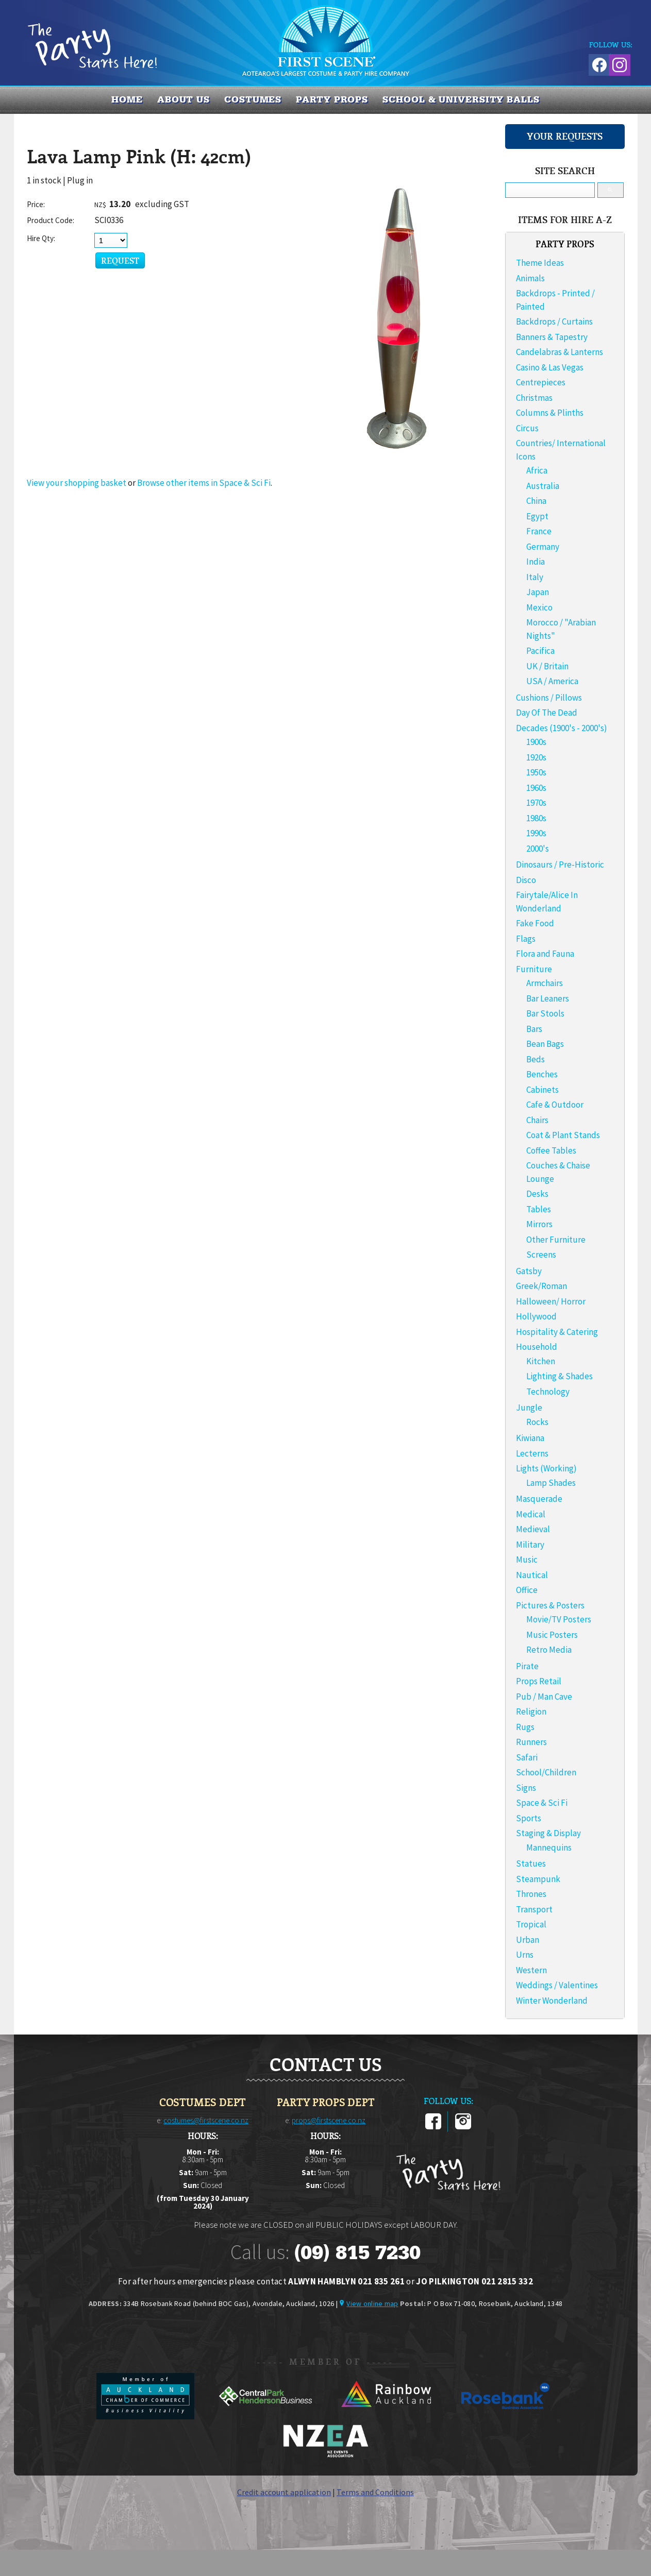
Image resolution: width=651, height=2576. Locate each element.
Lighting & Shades (559, 1376)
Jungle (529, 1407)
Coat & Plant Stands (563, 1135)
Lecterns (532, 1453)
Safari (527, 1757)
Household (536, 1346)
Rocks (537, 1422)
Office (527, 1590)
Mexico (539, 607)
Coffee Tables (551, 1150)
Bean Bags (545, 1043)
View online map (372, 2303)
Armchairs (544, 983)
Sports (528, 1818)
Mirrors (539, 1224)
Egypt (537, 516)
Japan (537, 592)
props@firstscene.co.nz (328, 2120)
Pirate (527, 1666)
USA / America (552, 681)
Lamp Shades (551, 1482)
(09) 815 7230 (357, 2252)
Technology (548, 1391)
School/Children (546, 1772)
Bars (534, 1029)
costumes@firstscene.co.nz (205, 2120)
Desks (537, 1193)
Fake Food (535, 923)
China (536, 500)
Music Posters (552, 1634)
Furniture (534, 969)
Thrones (531, 1894)
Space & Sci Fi (541, 1802)
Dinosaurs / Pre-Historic (560, 864)
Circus (527, 428)
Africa (536, 470)
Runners (531, 1742)
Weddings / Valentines (557, 1985)
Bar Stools (545, 1013)
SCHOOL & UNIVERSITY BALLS (461, 99)
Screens (541, 1254)
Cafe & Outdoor (554, 1104)
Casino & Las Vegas (549, 367)
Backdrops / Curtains (554, 321)
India (535, 561)
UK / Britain (547, 666)
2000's (537, 848)
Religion (531, 1711)
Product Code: (50, 220)
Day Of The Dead (546, 712)
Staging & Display (548, 1833)
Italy (534, 577)
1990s (536, 833)
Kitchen (540, 1361)
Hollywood (536, 1316)
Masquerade (539, 1498)
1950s (536, 772)
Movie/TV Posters (558, 1619)
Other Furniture (556, 1239)
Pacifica (540, 650)
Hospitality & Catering (557, 1331)
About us (183, 99)
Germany (542, 546)
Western (531, 1970)
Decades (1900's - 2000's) (561, 728)
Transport (534, 1909)
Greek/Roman (541, 1286)
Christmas (534, 397)
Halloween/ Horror (551, 1301)
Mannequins (549, 1847)
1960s (536, 787)
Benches (542, 1074)
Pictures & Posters (550, 1605)
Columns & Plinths (549, 412)
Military (530, 1544)
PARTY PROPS (332, 99)
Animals (530, 278)
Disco (526, 880)
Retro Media (549, 1649)
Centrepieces (540, 382)
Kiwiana (530, 1438)
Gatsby (529, 1271)
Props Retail (538, 1681)
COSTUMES (252, 99)
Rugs (525, 1727)
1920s (536, 757)
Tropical (531, 1924)
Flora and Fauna (545, 953)
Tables (538, 1209)
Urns (524, 1954)
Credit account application (284, 2492)
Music (527, 1559)
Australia (542, 486)
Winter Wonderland (552, 2000)
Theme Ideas (540, 262)
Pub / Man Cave (544, 1696)
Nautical (532, 1575)
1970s (536, 802)
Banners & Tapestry (552, 337)
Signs (526, 1787)
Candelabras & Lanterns (559, 352)
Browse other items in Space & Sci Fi (204, 482)
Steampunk (538, 1879)
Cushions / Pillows (549, 697)
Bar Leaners (547, 998)
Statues (531, 1863)
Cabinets (542, 1089)
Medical (530, 1514)
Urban (527, 1939)
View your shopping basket (76, 482)
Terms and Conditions (375, 2492)
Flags (526, 938)
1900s (536, 742)
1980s (536, 818)
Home (127, 99)
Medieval (533, 1529)
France (539, 531)
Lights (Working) (546, 1468)
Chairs (537, 1120)
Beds (535, 1059)
